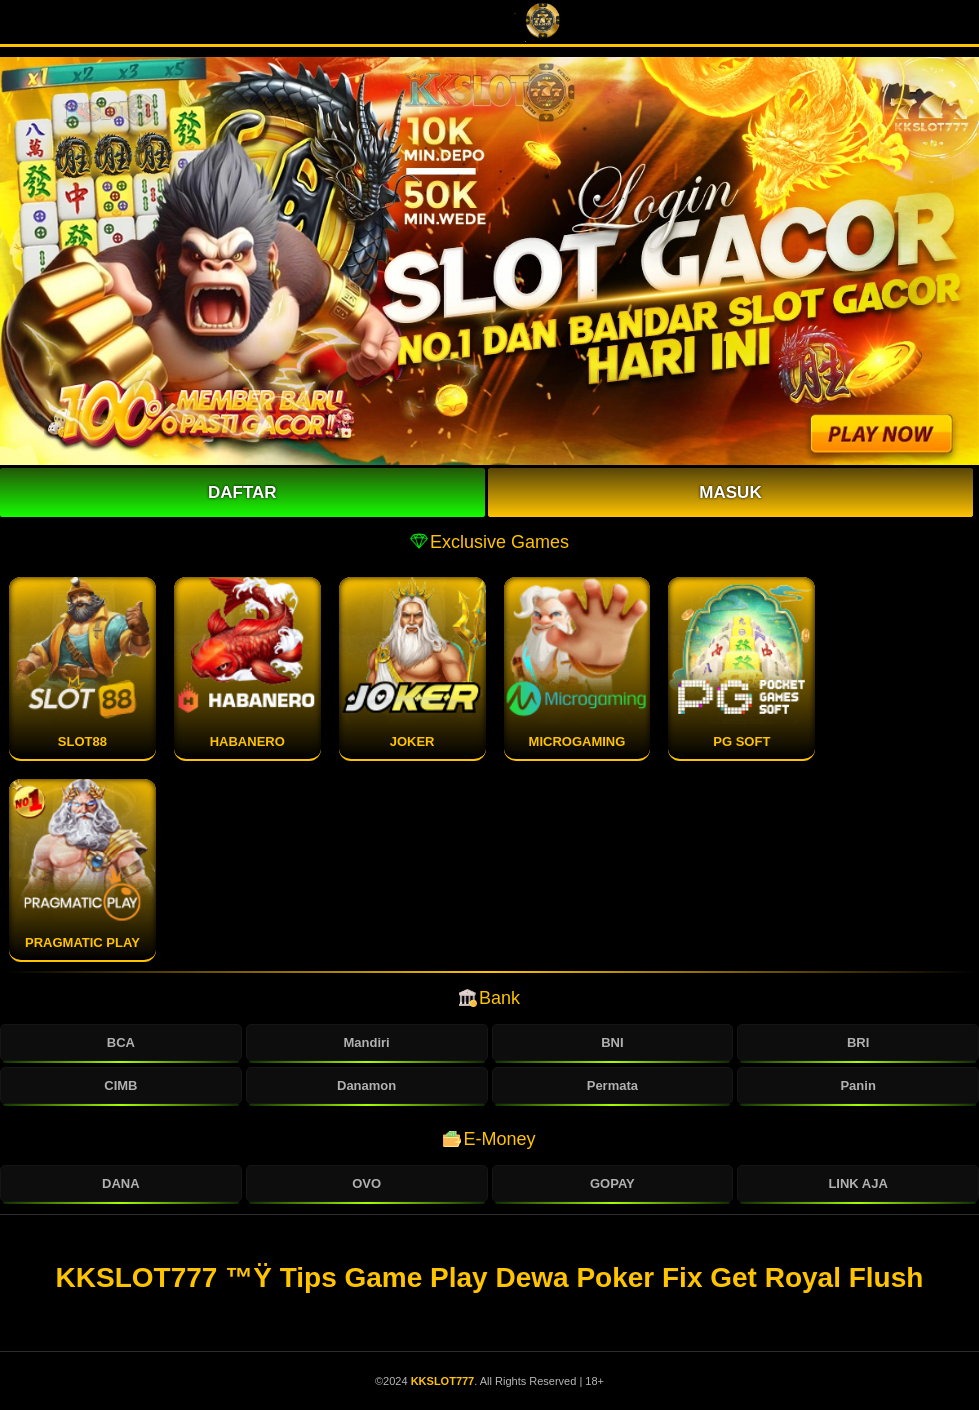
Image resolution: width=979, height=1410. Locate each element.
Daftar (242, 492)
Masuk (730, 492)
